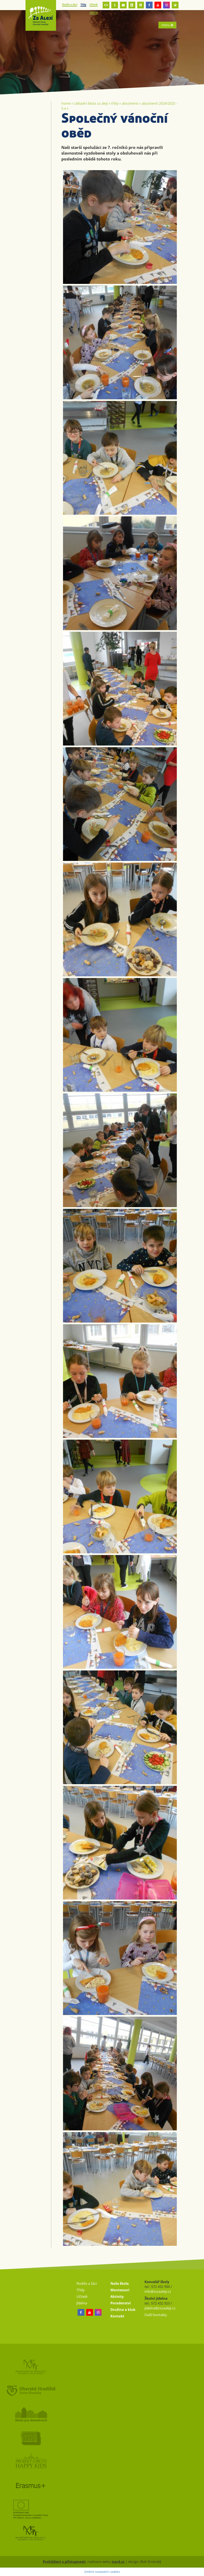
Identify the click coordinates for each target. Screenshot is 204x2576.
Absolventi (130, 103)
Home (66, 103)
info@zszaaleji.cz (158, 2291)
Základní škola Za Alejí (91, 103)
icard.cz (118, 2561)
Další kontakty (156, 2315)
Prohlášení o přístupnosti (64, 2561)
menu (167, 25)
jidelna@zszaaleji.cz (160, 2308)
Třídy (114, 103)
